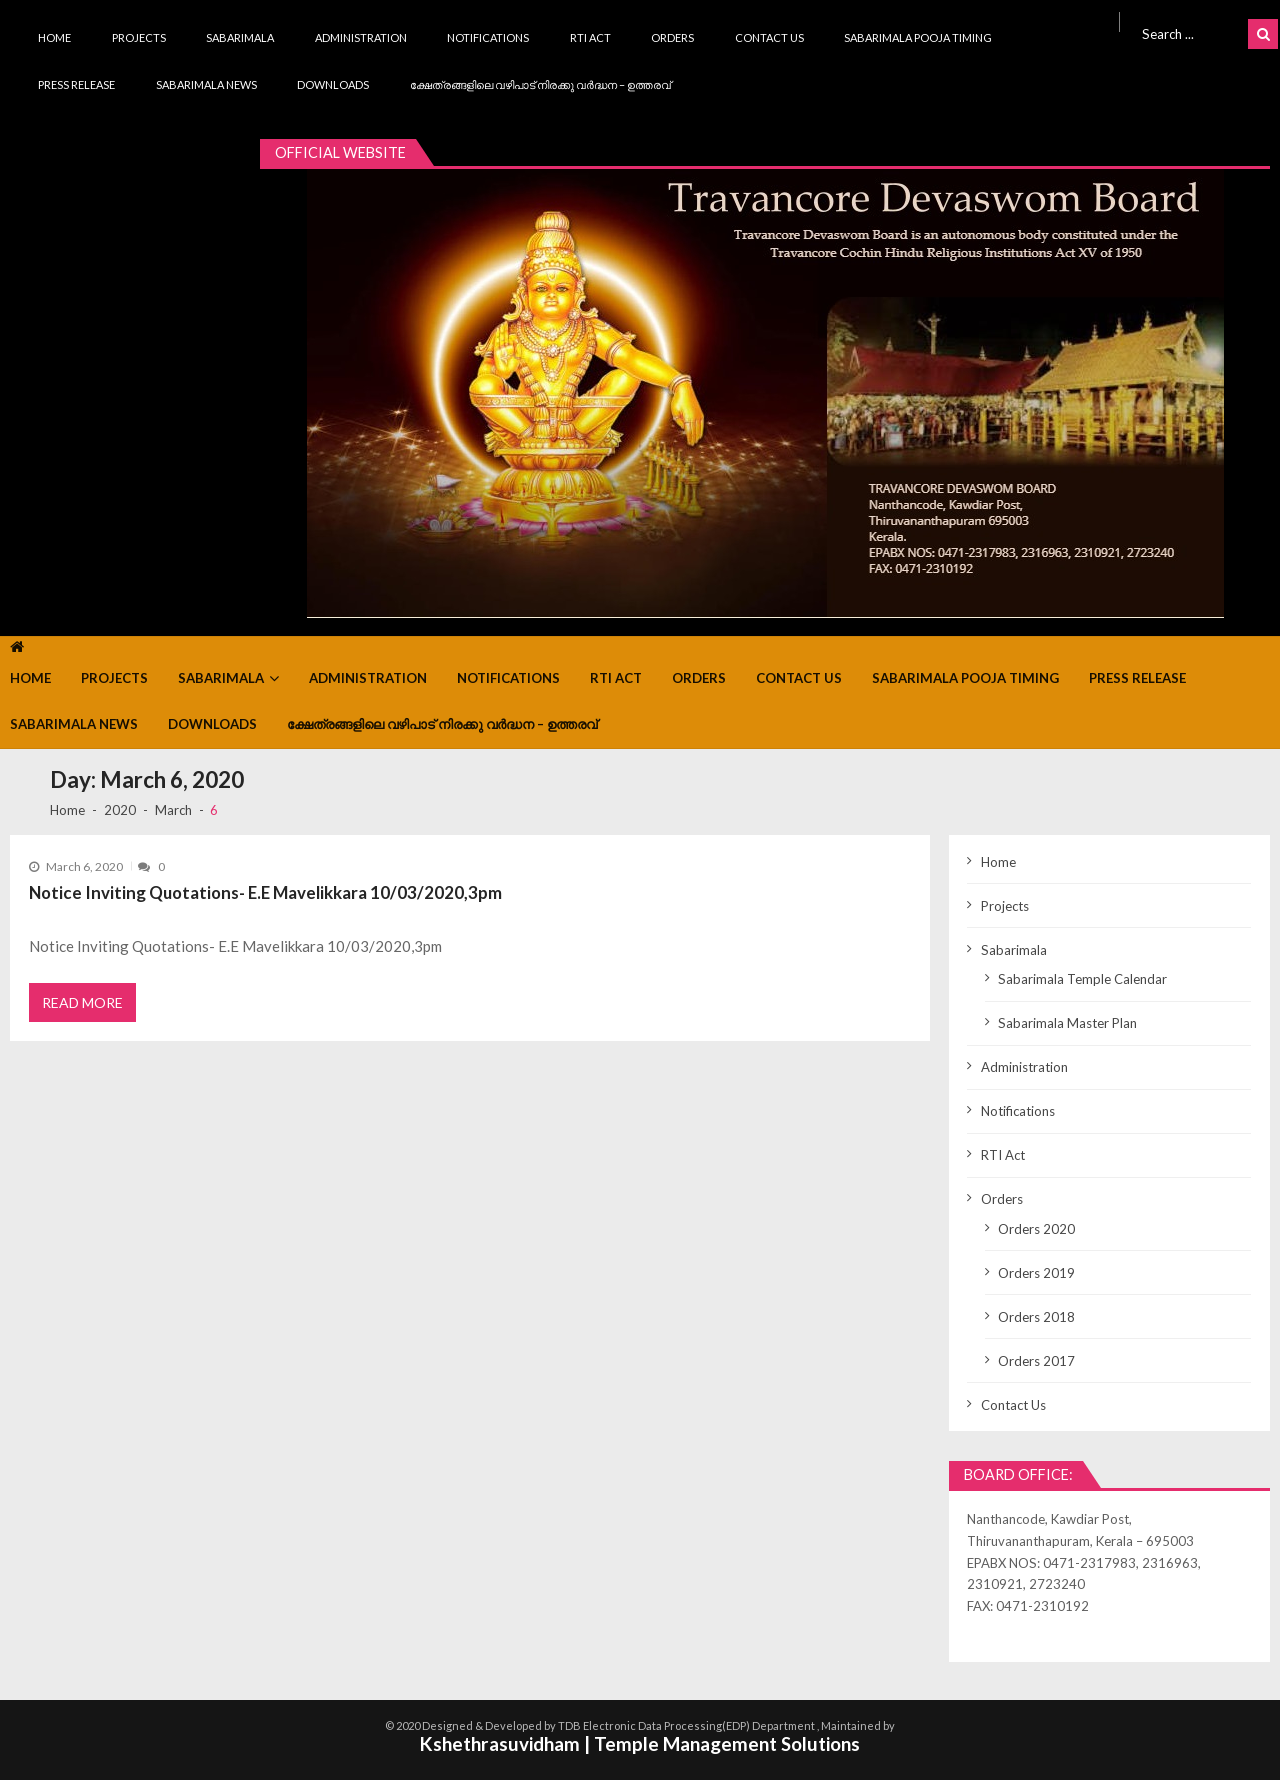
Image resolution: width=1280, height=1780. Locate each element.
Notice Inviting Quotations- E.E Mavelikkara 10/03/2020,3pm (265, 892)
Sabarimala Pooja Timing (918, 37)
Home (54, 37)
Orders (672, 37)
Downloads (333, 84)
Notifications (488, 37)
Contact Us (769, 37)
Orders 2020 (1036, 1229)
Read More (82, 1002)
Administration (361, 37)
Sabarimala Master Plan (1067, 1023)
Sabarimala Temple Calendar (1082, 979)
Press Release (76, 84)
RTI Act (590, 37)
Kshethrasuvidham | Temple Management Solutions (640, 1743)
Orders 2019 (1036, 1273)
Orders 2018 (1036, 1317)
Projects (139, 37)
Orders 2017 (1036, 1361)
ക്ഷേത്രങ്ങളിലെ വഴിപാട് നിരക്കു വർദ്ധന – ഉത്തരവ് (540, 84)
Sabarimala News (206, 84)
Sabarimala (240, 37)
